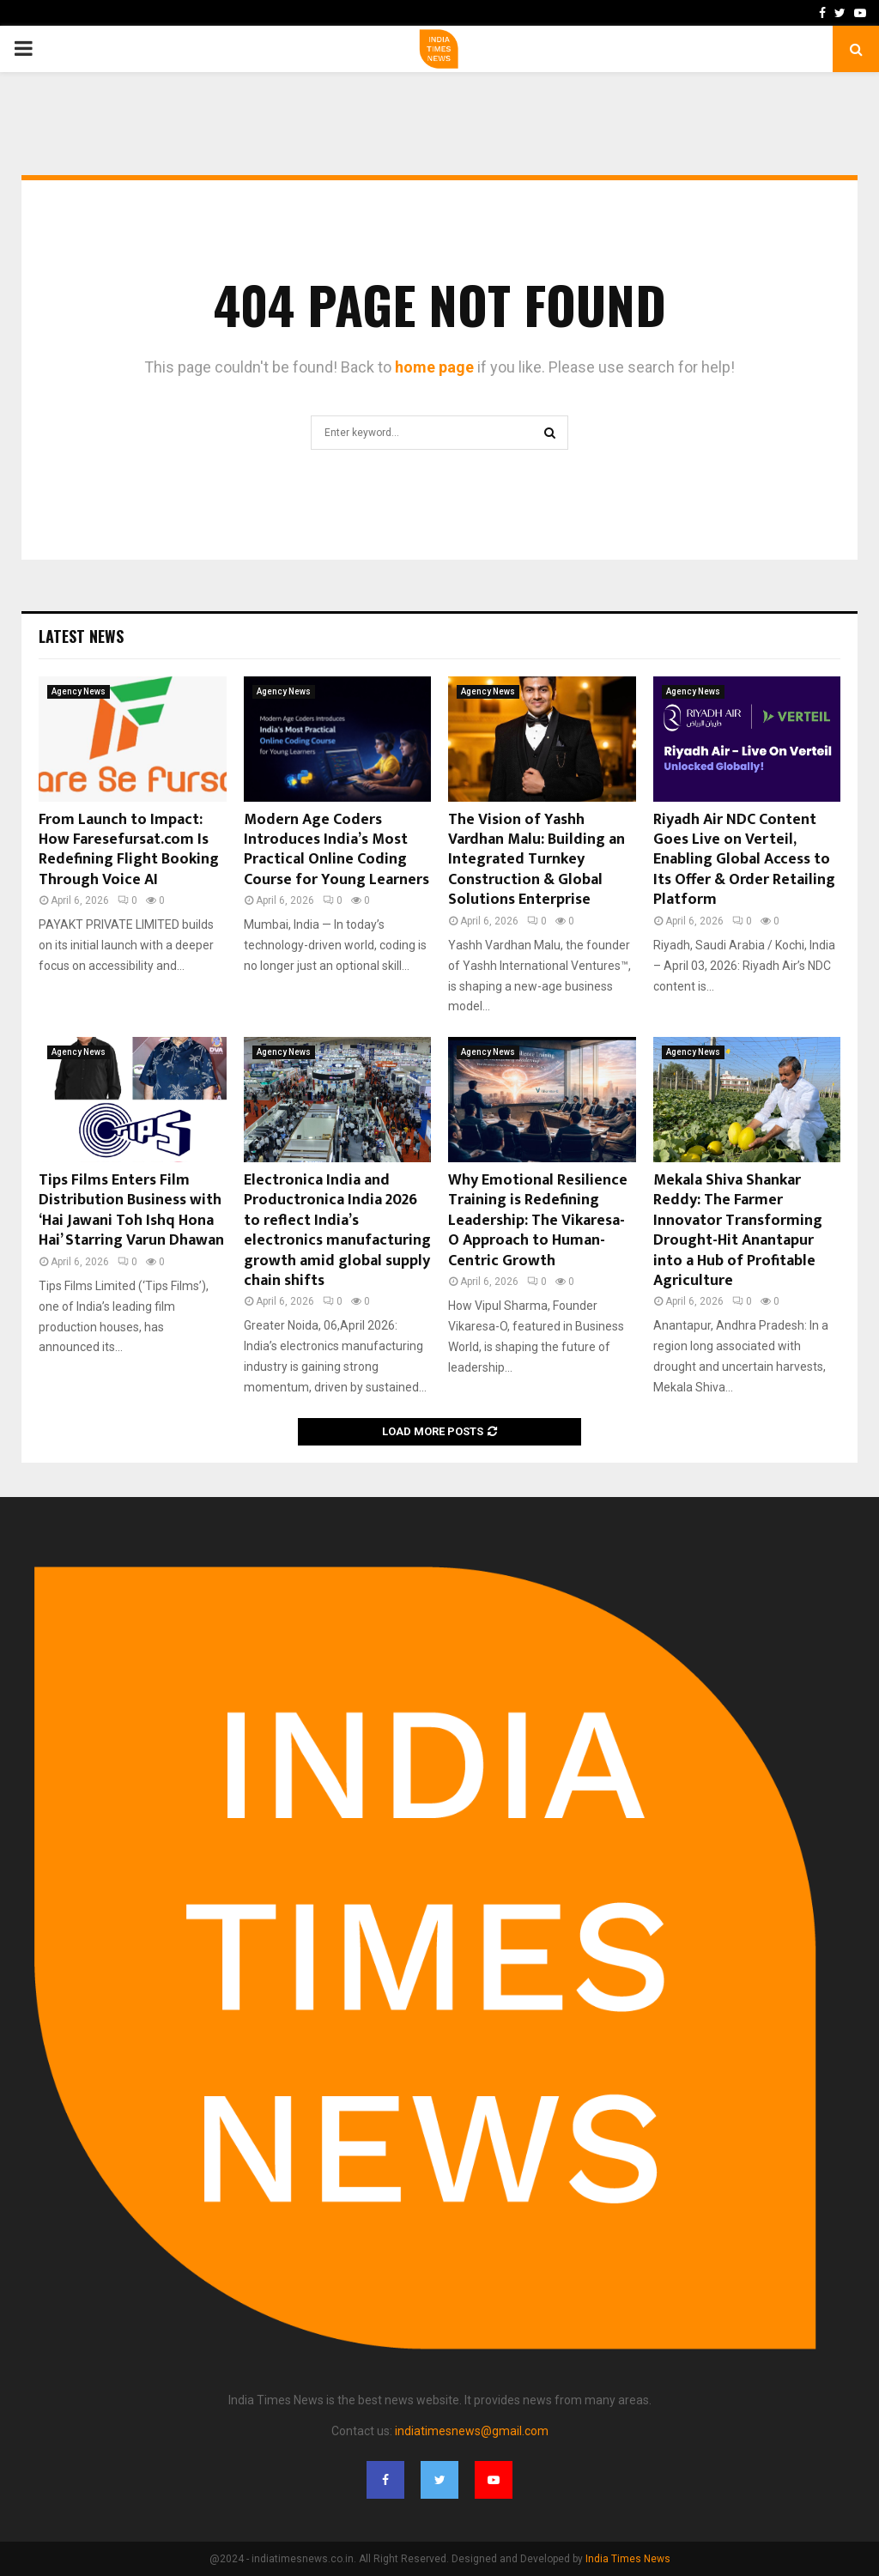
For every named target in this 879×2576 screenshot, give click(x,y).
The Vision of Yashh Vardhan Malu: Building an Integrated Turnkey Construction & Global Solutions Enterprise (536, 860)
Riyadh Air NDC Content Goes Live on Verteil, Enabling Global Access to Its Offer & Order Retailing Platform (744, 860)
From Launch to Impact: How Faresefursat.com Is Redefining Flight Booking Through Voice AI (129, 850)
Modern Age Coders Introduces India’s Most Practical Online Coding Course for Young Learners (336, 850)
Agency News (79, 691)
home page (434, 367)
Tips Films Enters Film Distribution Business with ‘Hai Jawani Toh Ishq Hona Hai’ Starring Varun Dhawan (131, 1210)
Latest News (81, 636)
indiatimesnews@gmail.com (472, 2431)
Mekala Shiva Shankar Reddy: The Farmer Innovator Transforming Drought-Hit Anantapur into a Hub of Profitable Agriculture (737, 1230)
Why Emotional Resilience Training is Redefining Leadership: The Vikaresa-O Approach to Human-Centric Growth (537, 1220)
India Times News (627, 2559)
